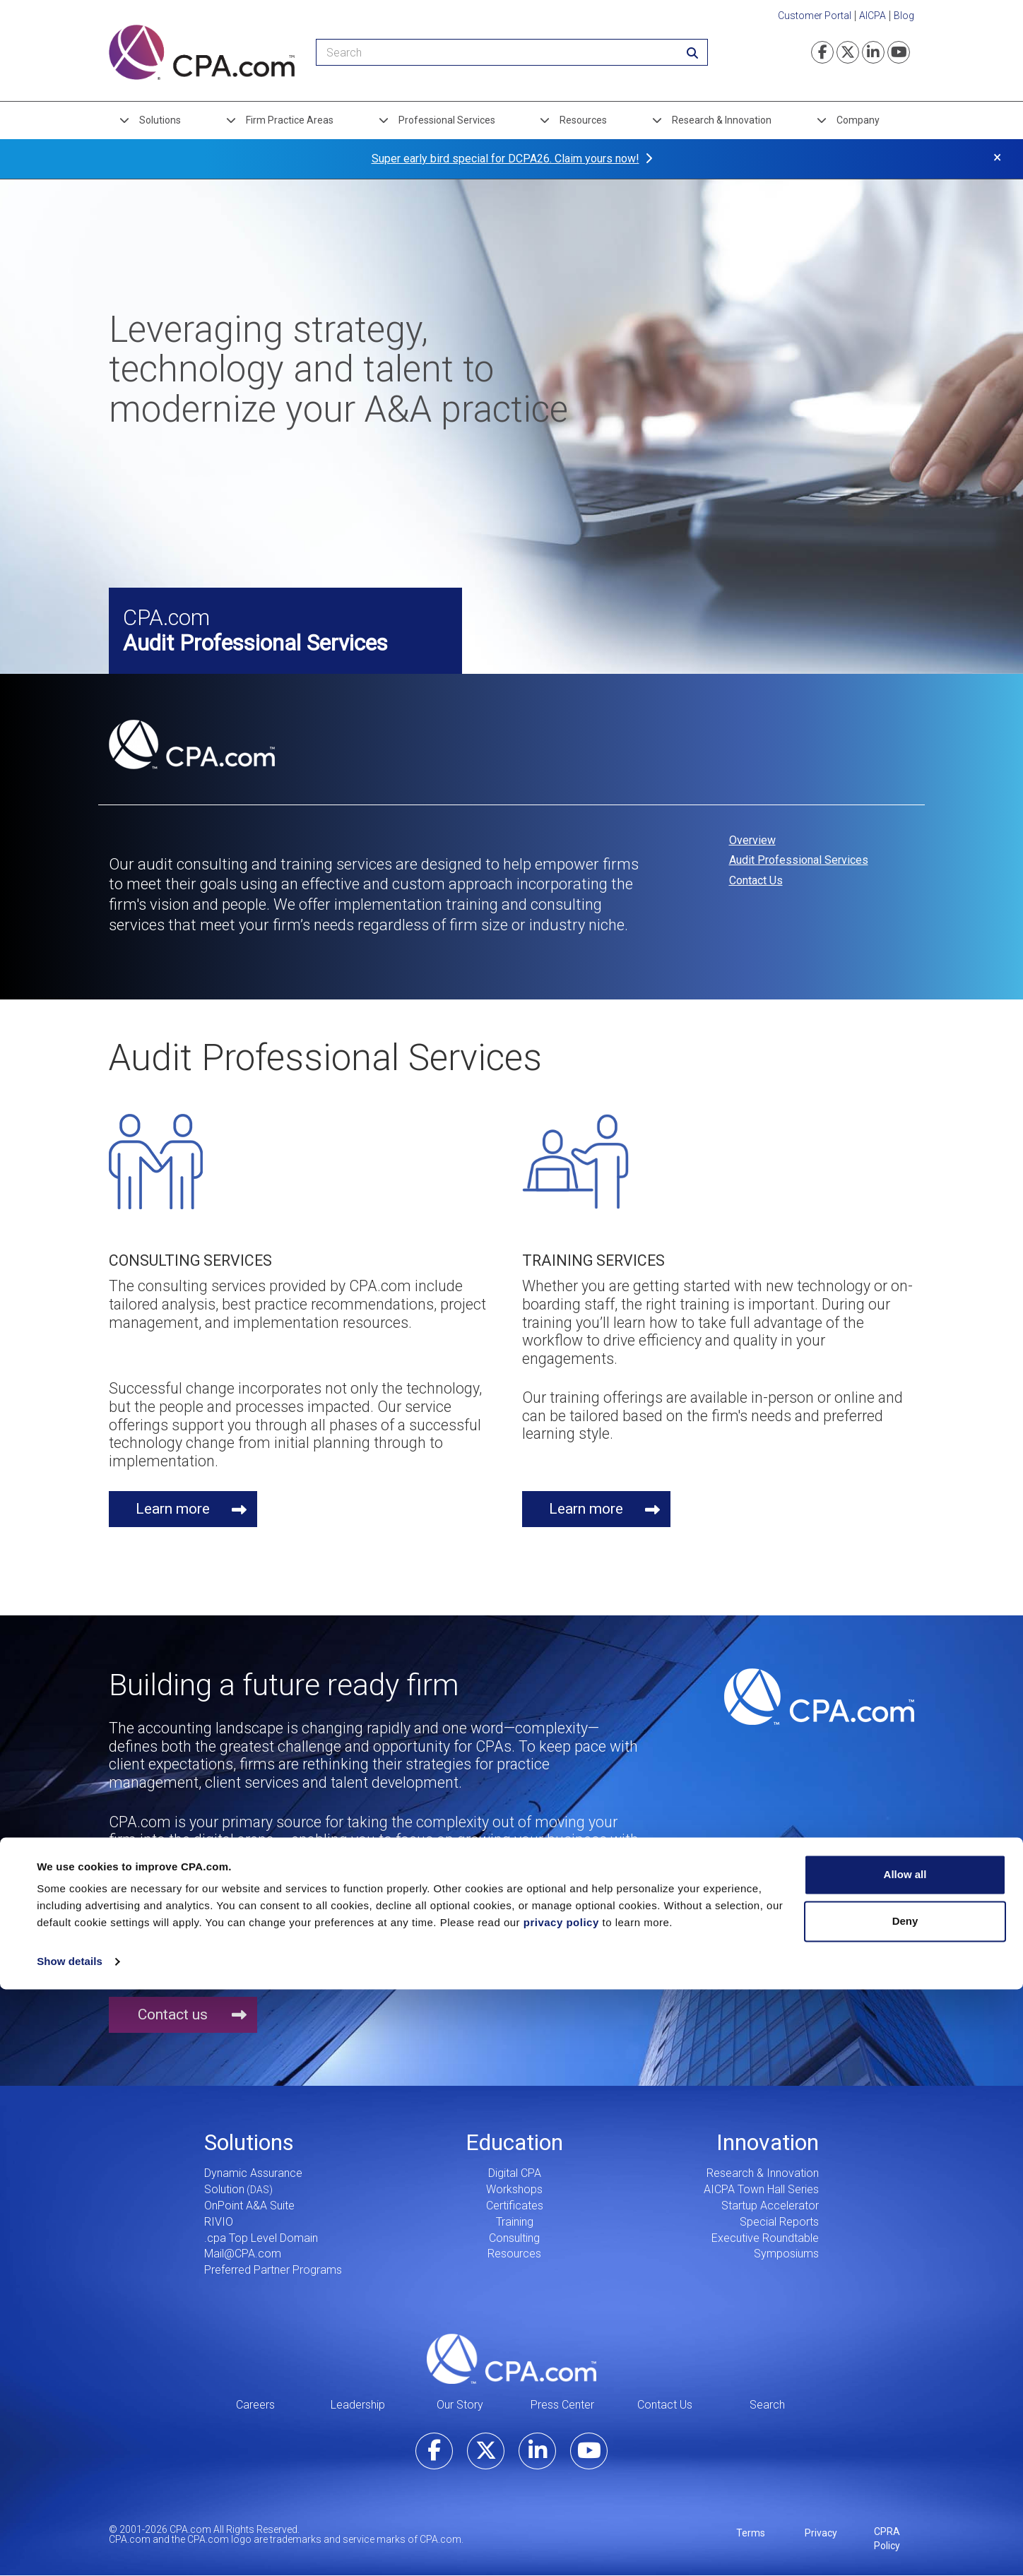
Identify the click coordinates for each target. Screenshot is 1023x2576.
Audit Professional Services (798, 860)
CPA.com (511, 2358)
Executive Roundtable (765, 2238)
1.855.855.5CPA (245, 1915)
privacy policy (561, 2509)
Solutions (160, 120)
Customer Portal (814, 15)
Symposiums (786, 2253)
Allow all (905, 2461)
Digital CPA (514, 2173)
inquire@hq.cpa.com (563, 1897)
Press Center (562, 2404)
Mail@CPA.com (242, 2253)
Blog (904, 15)
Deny (905, 2507)
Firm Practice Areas (289, 120)
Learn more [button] (173, 1508)
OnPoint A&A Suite (249, 2205)
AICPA (872, 15)
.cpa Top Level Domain (261, 2238)
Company (858, 120)
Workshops (514, 2189)
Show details (69, 2548)
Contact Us (756, 880)
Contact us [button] (173, 2014)
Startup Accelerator (770, 2205)
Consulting (514, 2238)
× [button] (997, 157)
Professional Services (446, 120)
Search (767, 2404)
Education (514, 2142)
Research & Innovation (721, 120)
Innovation (767, 2142)
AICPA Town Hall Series (761, 2189)
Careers (255, 2404)
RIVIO (218, 2221)
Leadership (358, 2404)
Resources (583, 120)
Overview (752, 840)
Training (514, 2221)
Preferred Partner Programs (273, 2270)
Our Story (460, 2404)
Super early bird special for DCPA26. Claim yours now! (505, 158)
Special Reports (779, 2221)
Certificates (514, 2205)
